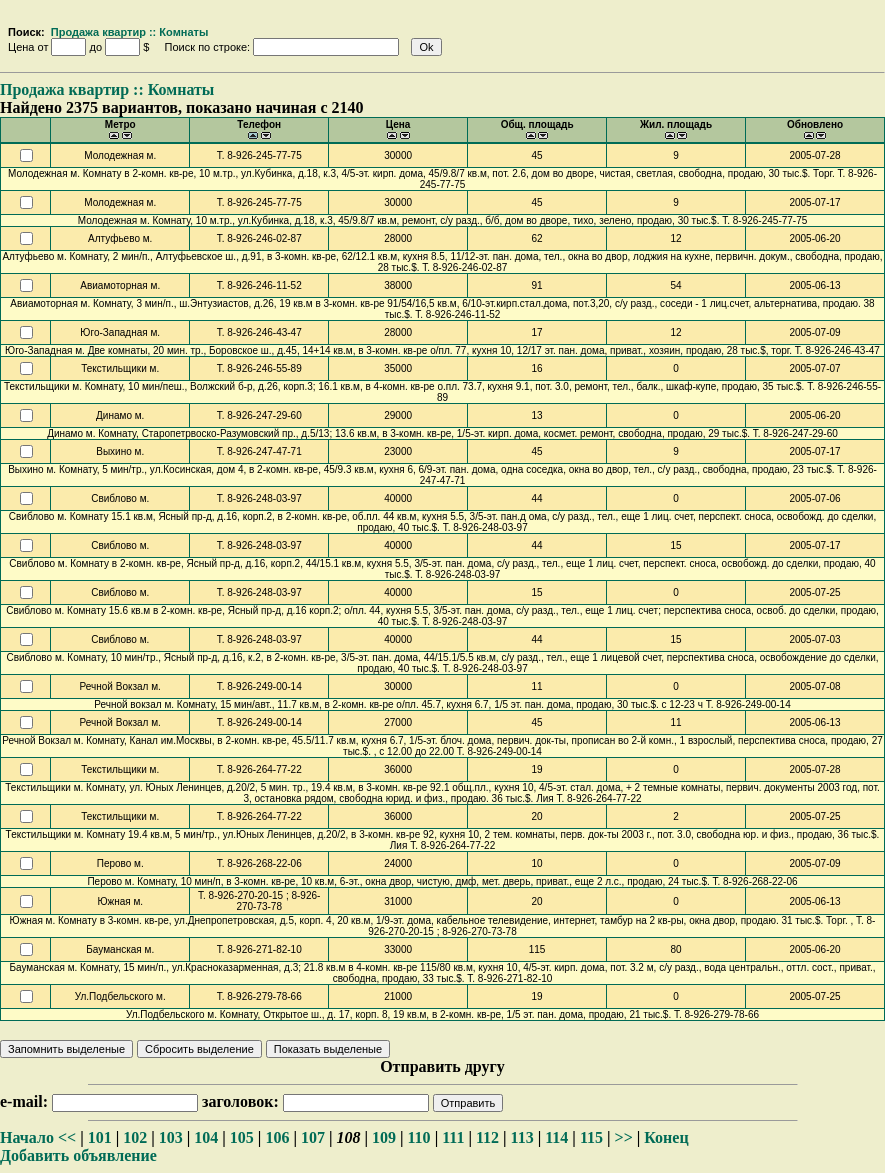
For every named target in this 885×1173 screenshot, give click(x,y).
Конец (666, 1137)
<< (67, 1137)
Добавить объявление (78, 1155)
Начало (27, 1137)
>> (624, 1137)
